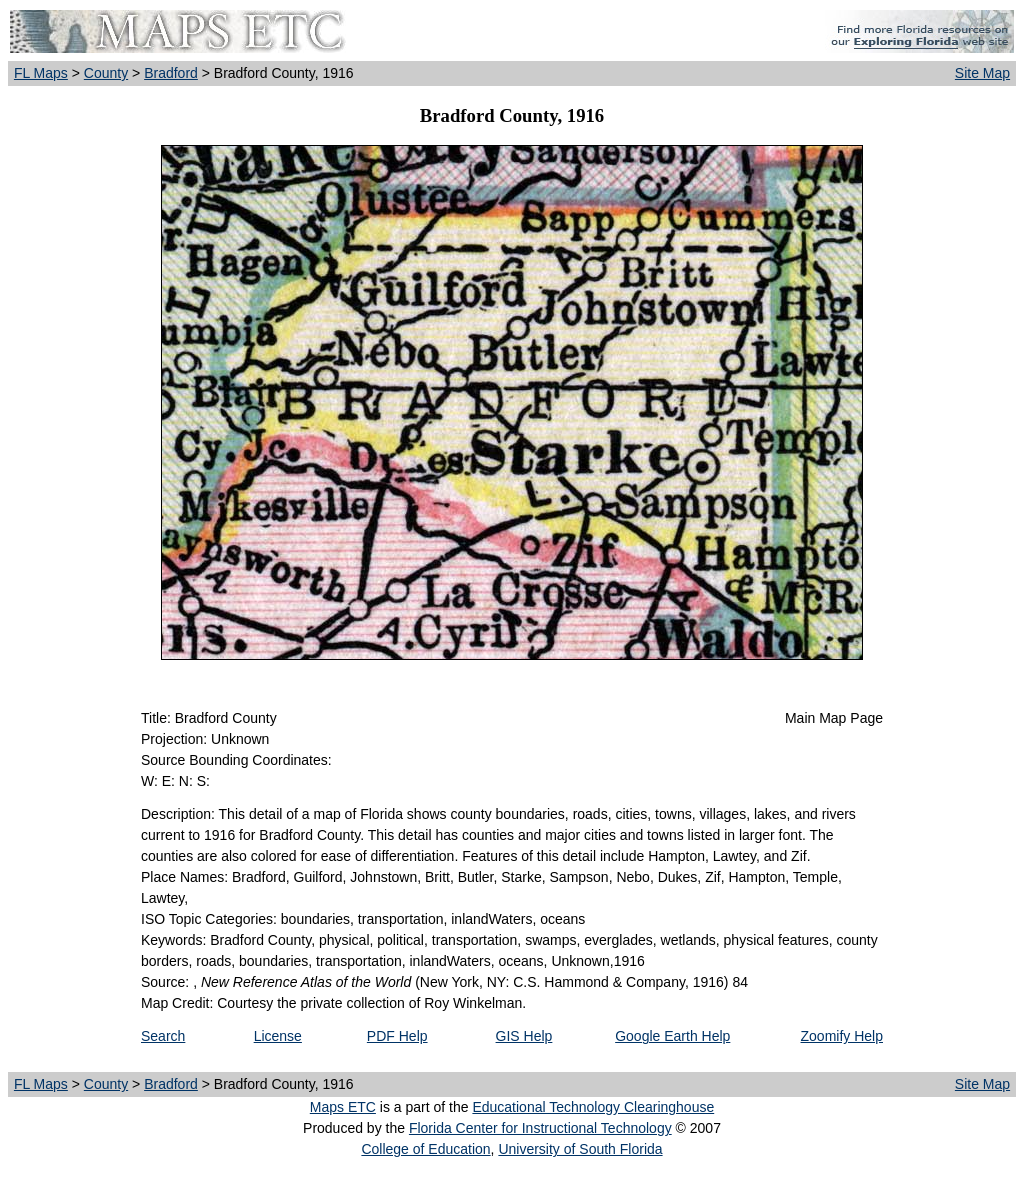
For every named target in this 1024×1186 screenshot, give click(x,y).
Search (163, 1036)
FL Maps (41, 73)
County (106, 73)
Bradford (171, 73)
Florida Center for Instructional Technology (540, 1128)
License (278, 1036)
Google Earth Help (672, 1036)
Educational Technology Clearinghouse (593, 1107)
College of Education (425, 1149)
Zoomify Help (842, 1036)
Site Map (982, 73)
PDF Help (397, 1036)
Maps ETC (343, 1107)
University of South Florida (580, 1149)
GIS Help (524, 1036)
